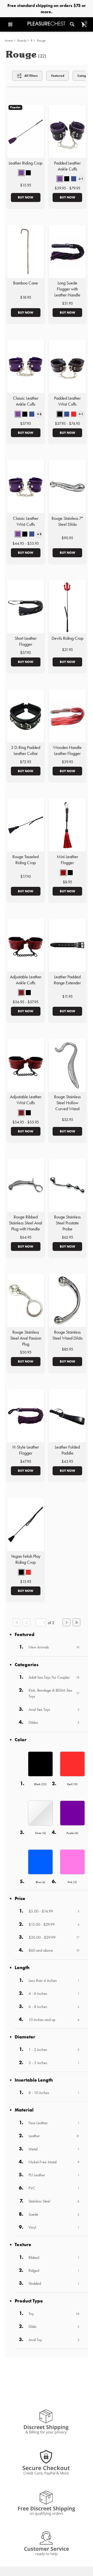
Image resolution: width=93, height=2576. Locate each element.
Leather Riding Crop (25, 163)
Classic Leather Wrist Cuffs (25, 521)
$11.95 (67, 996)
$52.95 (67, 1119)
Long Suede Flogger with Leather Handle (67, 289)
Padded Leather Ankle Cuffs (67, 166)
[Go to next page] (66, 1622)
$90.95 (67, 538)
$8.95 (67, 882)
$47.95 (25, 1461)
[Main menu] (16, 24)
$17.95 (25, 876)
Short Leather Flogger (26, 641)
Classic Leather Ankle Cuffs (25, 401)
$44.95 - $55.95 (25, 543)
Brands (22, 40)
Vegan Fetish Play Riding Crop (25, 1559)
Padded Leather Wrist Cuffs (67, 401)
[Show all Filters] (27, 76)
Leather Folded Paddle (67, 1450)
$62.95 (67, 1237)
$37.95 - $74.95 (67, 423)
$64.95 (25, 1237)
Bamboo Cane (25, 283)
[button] (21, 173)
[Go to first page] (17, 1622)
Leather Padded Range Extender (67, 980)
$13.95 (25, 1581)
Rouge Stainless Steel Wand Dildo (67, 1335)
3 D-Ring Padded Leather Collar (25, 750)
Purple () (72, 1833)
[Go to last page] (76, 1622)
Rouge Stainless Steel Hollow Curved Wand (67, 1102)
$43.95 (67, 1461)
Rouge (41, 40)
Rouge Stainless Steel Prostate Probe (67, 1223)
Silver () (40, 1833)
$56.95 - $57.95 (25, 1002)
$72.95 (25, 761)
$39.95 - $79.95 (67, 188)
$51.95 (67, 303)
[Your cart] (84, 24)
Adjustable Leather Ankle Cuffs (25, 980)
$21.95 (67, 649)
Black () (40, 1784)
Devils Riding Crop (67, 638)
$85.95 (67, 1349)
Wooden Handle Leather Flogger (67, 750)
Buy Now (25, 197)
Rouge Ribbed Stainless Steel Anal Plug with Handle (25, 1223)
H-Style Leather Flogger (25, 1450)
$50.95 (25, 1352)
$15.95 (25, 185)
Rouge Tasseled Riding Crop (25, 859)
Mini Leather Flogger (67, 859)
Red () (72, 1784)
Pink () (72, 1882)
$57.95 (25, 423)
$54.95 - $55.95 (25, 1122)
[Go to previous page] (27, 1622)
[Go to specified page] (41, 1622)
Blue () (40, 1882)
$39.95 (67, 761)
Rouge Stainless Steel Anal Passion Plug (25, 1338)
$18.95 (25, 297)
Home (9, 40)
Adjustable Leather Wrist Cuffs (25, 1099)
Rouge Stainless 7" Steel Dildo (67, 521)
